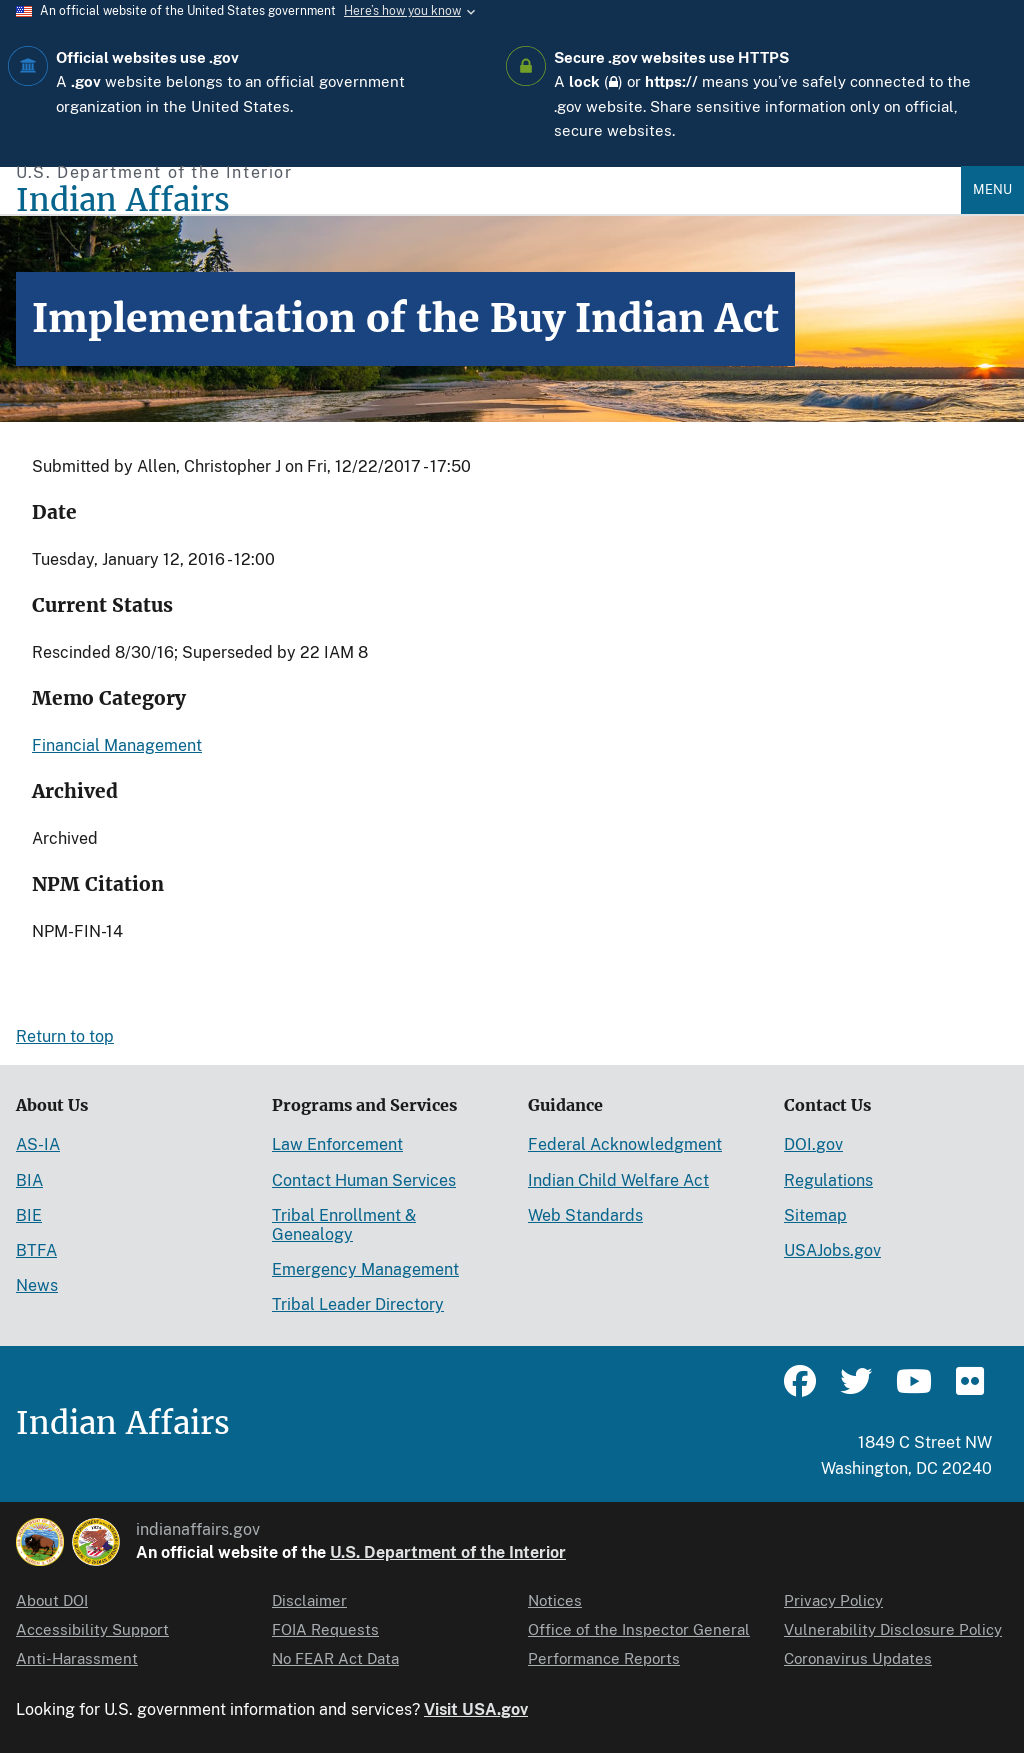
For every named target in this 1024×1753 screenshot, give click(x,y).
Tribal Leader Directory (358, 1304)
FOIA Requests (325, 1629)
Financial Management (117, 745)
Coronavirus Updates (858, 1658)
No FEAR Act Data (335, 1658)
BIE (29, 1215)
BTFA (36, 1250)
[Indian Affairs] (488, 200)
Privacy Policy (833, 1600)
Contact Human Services (364, 1180)
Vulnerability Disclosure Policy (893, 1629)
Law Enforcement (337, 1144)
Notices (555, 1600)
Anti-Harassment (77, 1658)
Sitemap (815, 1215)
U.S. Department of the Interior (448, 1552)
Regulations (828, 1180)
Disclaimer (309, 1600)
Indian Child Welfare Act (618, 1180)
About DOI (52, 1600)
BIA (29, 1180)
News (37, 1285)
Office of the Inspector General (639, 1629)
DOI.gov (813, 1144)
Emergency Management (365, 1269)
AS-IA (38, 1144)
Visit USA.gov (476, 1709)
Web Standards (585, 1215)
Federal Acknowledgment (625, 1144)
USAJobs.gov (832, 1250)
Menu (992, 189)
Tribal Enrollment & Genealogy (344, 1225)
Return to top (65, 1036)
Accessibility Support (92, 1629)
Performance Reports (604, 1658)
